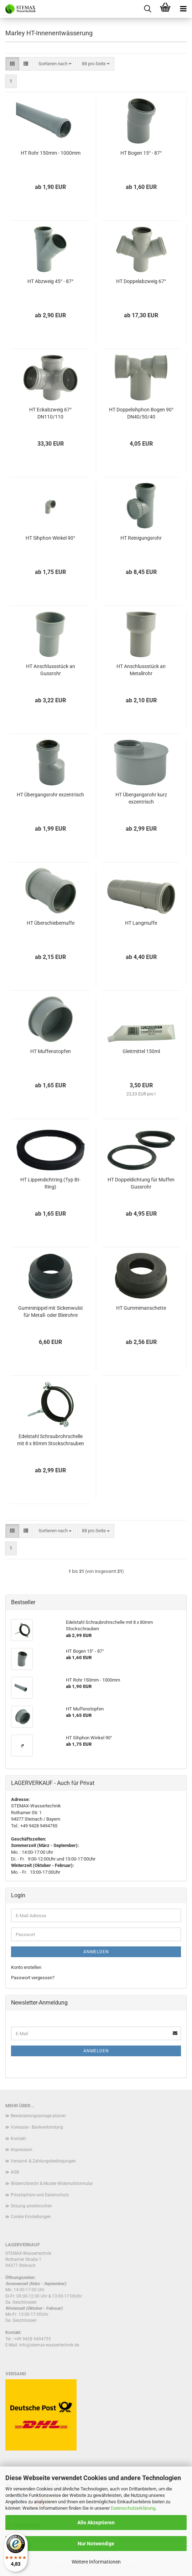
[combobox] (55, 64)
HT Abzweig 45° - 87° (50, 281)
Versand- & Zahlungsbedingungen (43, 2161)
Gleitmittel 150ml (141, 1051)
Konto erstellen (26, 1967)
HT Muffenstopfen (50, 1051)
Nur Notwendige (96, 2543)
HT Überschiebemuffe (50, 923)
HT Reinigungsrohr (141, 538)
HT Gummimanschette (141, 1308)
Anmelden (96, 1951)
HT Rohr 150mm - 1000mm (51, 153)
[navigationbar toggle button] (183, 9)
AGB (15, 2172)
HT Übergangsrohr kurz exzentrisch (141, 798)
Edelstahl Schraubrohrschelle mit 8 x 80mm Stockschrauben (50, 1439)
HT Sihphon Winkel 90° (50, 538)
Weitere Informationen (96, 2562)
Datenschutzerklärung (133, 2508)
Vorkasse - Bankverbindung (37, 2127)
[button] (12, 64)
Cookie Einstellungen (31, 2216)
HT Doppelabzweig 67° (141, 281)
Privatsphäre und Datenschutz (40, 2194)
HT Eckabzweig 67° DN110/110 (50, 413)
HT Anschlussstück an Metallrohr (141, 669)
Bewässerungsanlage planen (38, 2115)
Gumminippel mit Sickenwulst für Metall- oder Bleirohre (50, 1311)
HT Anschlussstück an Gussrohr (50, 669)
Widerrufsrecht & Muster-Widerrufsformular (52, 2183)
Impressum (21, 2149)
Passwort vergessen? (33, 1977)
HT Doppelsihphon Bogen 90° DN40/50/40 (141, 413)
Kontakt (18, 2138)
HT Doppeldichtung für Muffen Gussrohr (141, 1183)
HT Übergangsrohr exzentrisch (50, 794)
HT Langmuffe (141, 923)
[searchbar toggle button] (147, 9)
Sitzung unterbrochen (31, 2205)
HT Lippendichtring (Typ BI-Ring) (50, 1183)
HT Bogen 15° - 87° (141, 153)
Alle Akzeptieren (96, 2522)
